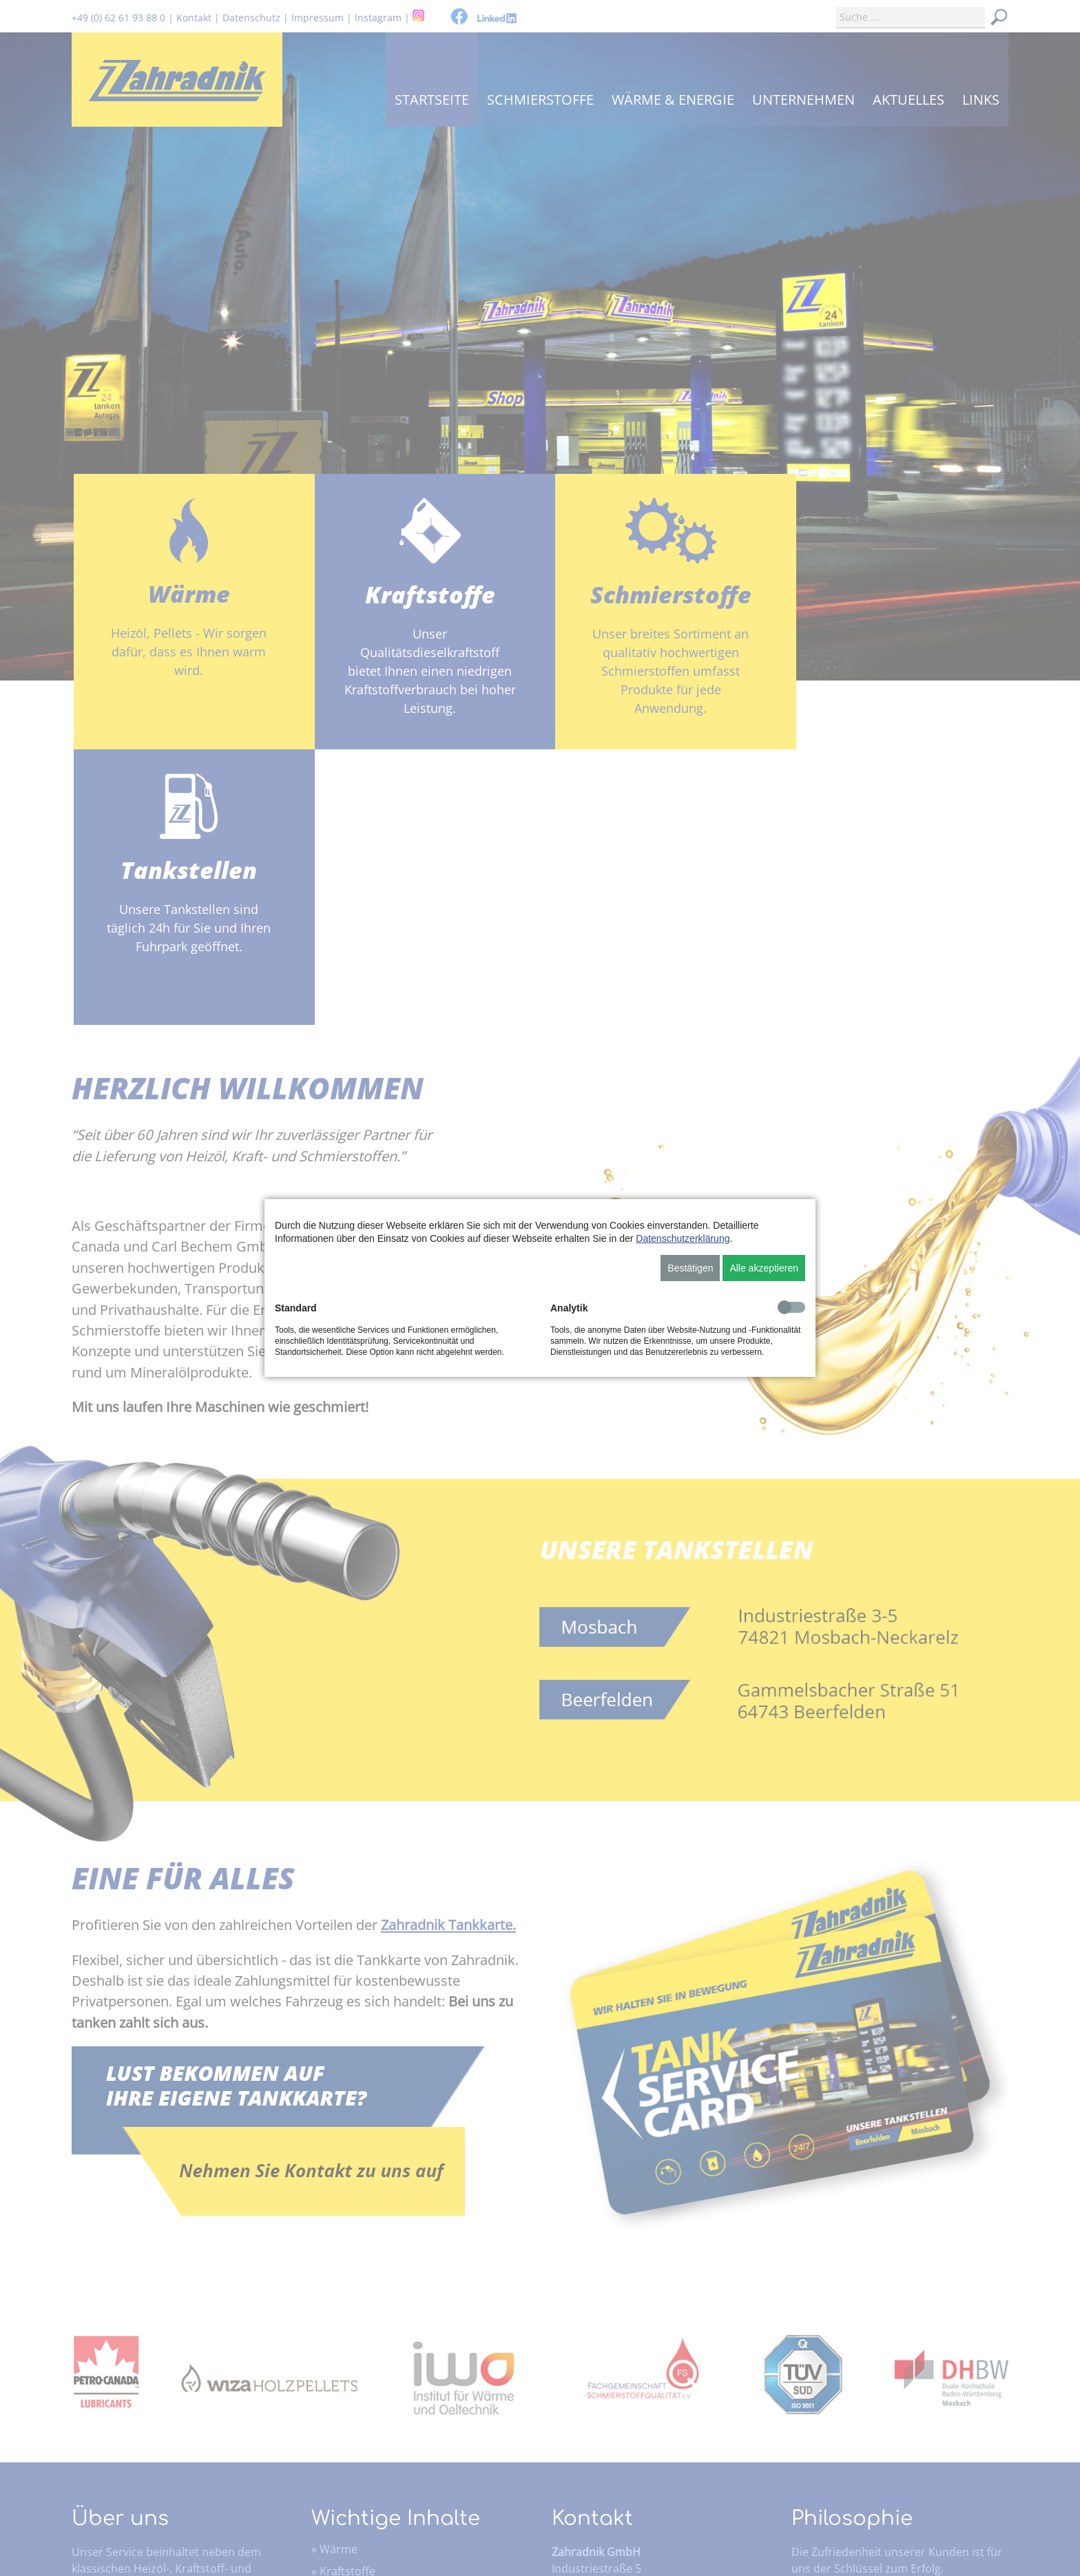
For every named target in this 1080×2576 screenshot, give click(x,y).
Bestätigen (690, 1268)
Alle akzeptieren (763, 1268)
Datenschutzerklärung (682, 1238)
